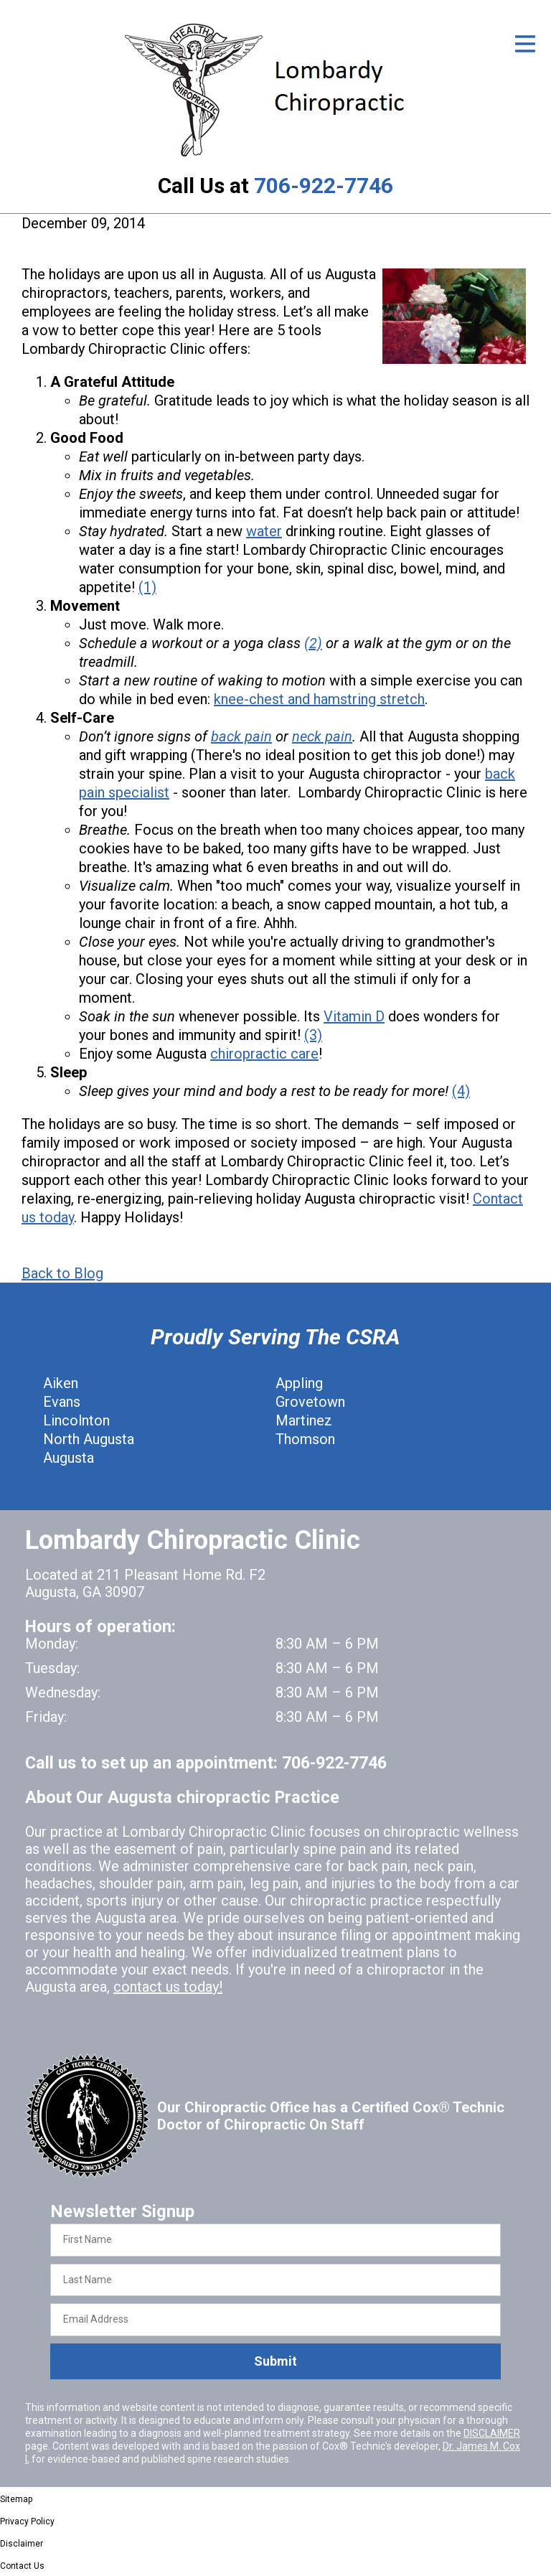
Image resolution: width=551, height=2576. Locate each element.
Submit (275, 2361)
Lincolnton (76, 1420)
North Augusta (88, 1439)
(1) (147, 587)
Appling (299, 1383)
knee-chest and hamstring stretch (319, 699)
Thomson (305, 1439)
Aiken (60, 1383)
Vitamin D (354, 1016)
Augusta (68, 1457)
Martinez (304, 1420)
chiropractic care (264, 1053)
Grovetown (310, 1401)
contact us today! (167, 1986)
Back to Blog (62, 1273)
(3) (313, 1035)
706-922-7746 (323, 185)
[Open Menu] (525, 43)
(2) (313, 643)
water (264, 531)
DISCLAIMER (491, 2433)
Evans (61, 1401)
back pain (241, 736)
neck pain (322, 736)
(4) (461, 1091)
